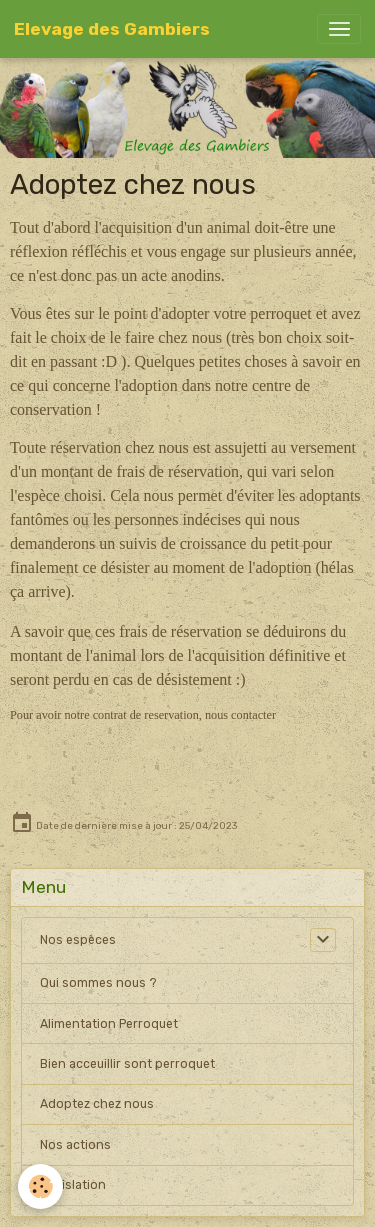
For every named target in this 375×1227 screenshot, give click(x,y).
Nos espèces (78, 940)
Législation (73, 1185)
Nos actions (75, 1145)
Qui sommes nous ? (98, 983)
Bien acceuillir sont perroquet (127, 1064)
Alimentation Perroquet (109, 1024)
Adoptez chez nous (97, 1104)
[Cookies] (40, 1186)
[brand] (112, 29)
